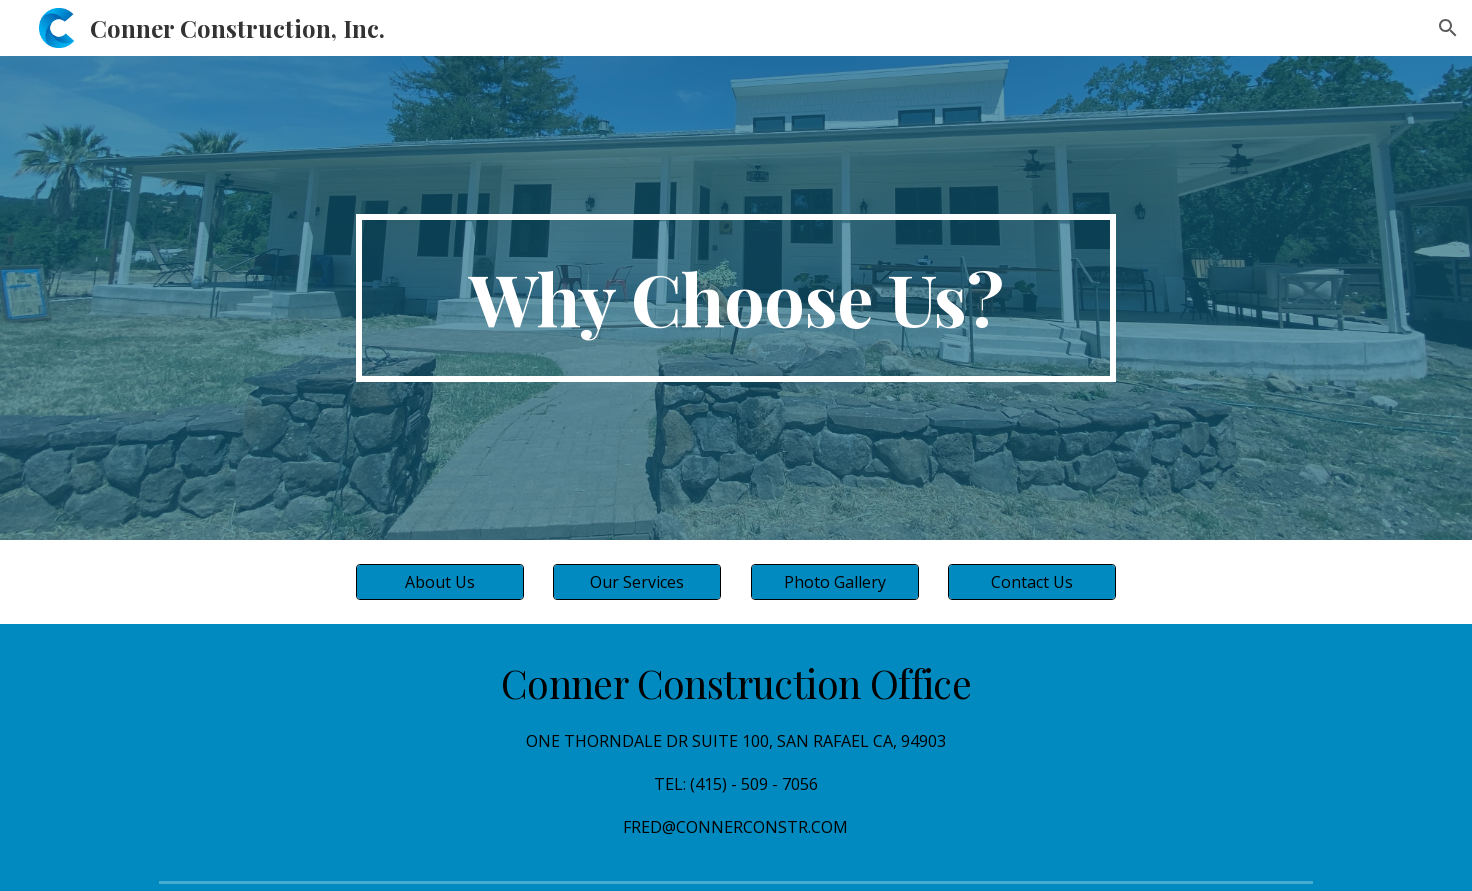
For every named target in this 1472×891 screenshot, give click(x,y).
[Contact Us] (1032, 582)
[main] (736, 298)
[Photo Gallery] (835, 582)
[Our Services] (637, 582)
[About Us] (440, 582)
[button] (1448, 28)
